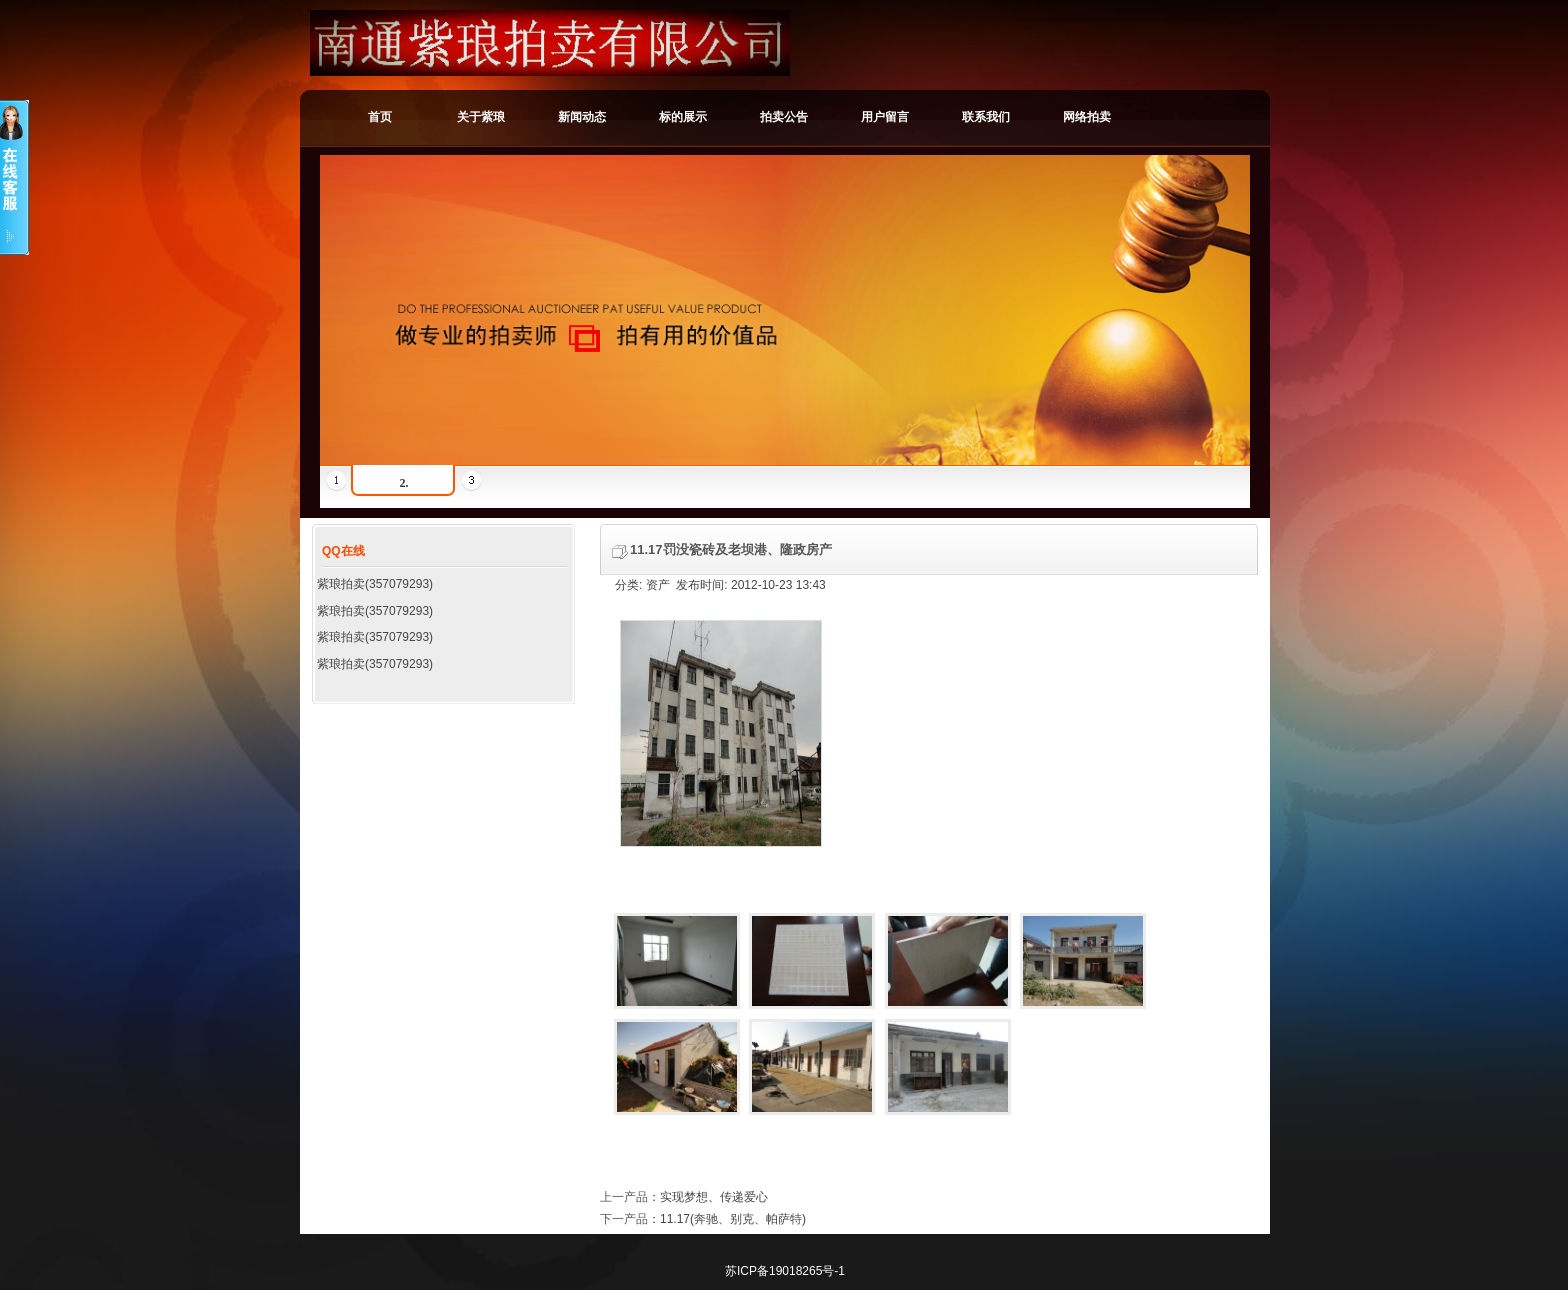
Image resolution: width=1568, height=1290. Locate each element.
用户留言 (885, 117)
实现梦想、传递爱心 (714, 1197)
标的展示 (683, 117)
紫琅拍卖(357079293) (375, 584)
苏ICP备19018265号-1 (785, 1271)
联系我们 (986, 117)
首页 (380, 117)
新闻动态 (582, 117)
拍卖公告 (784, 117)
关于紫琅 (481, 117)
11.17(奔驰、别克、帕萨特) (733, 1219)
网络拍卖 (1087, 117)
